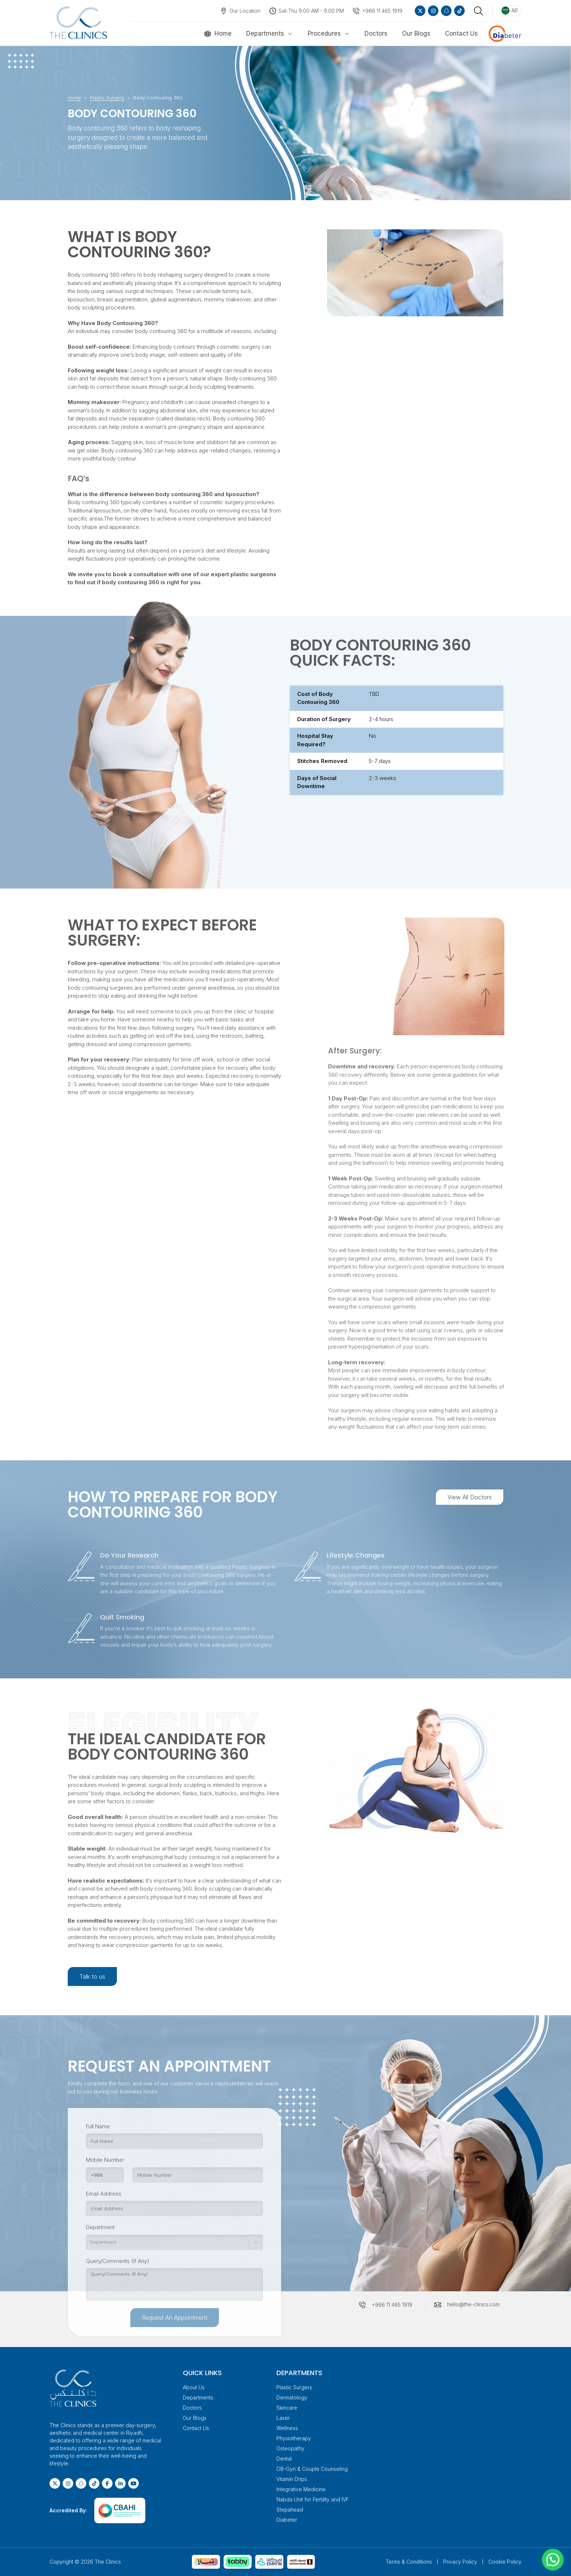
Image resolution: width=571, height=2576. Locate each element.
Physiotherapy (293, 2438)
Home (223, 33)
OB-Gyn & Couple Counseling (312, 2469)
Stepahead (289, 2509)
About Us (194, 2387)
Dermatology (291, 2397)
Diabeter (286, 2520)
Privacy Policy (460, 2562)
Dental (284, 2459)
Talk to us (92, 1976)
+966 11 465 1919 (382, 11)
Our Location (244, 11)
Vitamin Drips (291, 2479)
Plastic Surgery (107, 97)
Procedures (324, 33)
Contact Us (461, 33)
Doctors (376, 33)
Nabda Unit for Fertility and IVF (312, 2499)
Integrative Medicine (301, 2489)
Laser (283, 2418)
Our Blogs (416, 33)
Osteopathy (290, 2448)
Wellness (287, 2428)
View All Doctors (470, 1497)
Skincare (286, 2408)
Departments (265, 33)
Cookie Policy (504, 2562)
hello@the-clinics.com (473, 2304)
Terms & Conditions (409, 2562)
